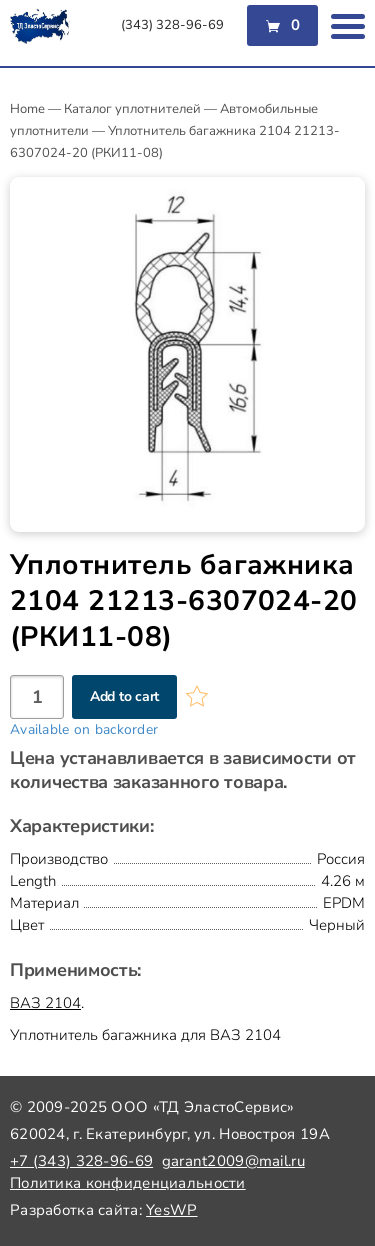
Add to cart (124, 696)
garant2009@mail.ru (233, 1161)
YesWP (171, 1210)
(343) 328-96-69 (172, 25)
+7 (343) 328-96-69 (81, 1161)
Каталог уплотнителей (132, 109)
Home (27, 109)
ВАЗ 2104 (45, 1003)
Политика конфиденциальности (128, 1183)
